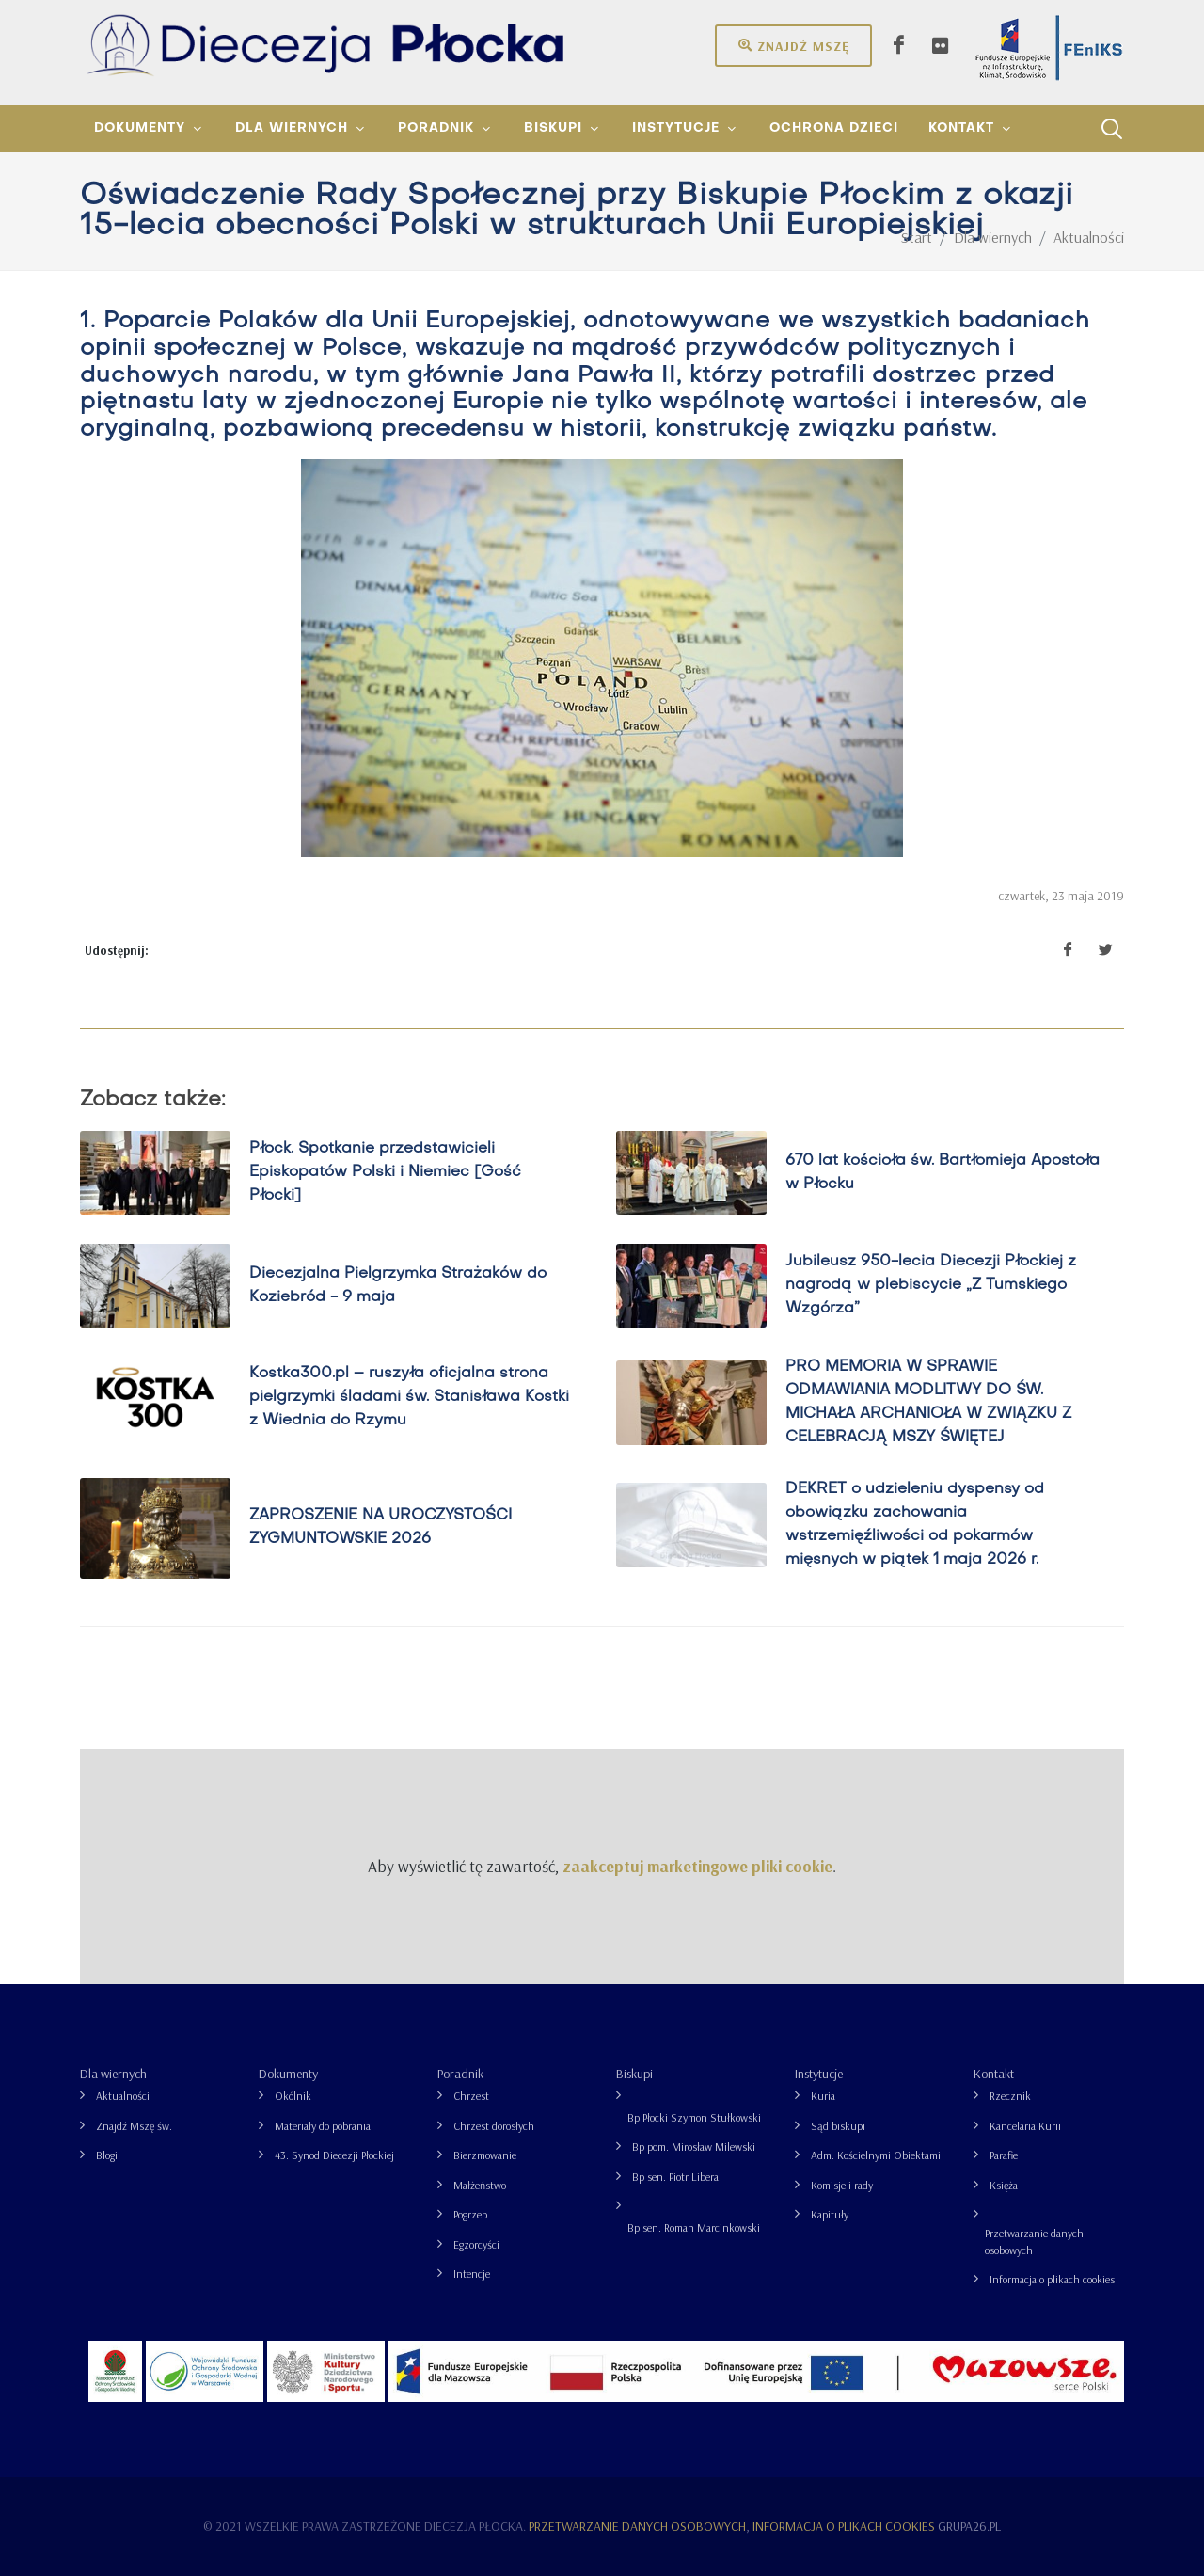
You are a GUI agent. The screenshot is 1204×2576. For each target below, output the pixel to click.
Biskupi (634, 2073)
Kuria (823, 2096)
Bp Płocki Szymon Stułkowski (694, 2117)
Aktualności (123, 2096)
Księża (1004, 2185)
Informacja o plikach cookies (1052, 2279)
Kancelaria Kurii (1025, 2126)
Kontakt (994, 2073)
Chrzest (471, 2096)
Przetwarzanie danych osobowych (1034, 2241)
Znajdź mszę (793, 45)
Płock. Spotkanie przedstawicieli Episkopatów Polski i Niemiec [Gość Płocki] (385, 1173)
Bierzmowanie (484, 2155)
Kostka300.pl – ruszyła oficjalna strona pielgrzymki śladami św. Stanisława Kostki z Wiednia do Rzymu (409, 1397)
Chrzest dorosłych (493, 2126)
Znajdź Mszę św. (134, 2126)
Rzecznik (1010, 2096)
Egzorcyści (476, 2244)
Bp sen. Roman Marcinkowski (693, 2227)
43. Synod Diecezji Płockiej (334, 2155)
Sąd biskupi (838, 2126)
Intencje (471, 2273)
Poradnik (460, 2073)
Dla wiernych (113, 2073)
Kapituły (829, 2214)
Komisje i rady (842, 2185)
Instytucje (819, 2073)
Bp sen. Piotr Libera (675, 2177)
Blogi (107, 2155)
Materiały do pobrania (323, 2126)
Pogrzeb (470, 2214)
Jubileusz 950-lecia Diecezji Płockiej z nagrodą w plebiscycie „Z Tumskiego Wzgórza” (930, 1285)
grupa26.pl (969, 2526)
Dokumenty (288, 2073)
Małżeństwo (479, 2185)
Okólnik (293, 2096)
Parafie (1004, 2155)
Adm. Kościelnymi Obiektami (876, 2155)
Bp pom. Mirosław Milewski (693, 2146)
